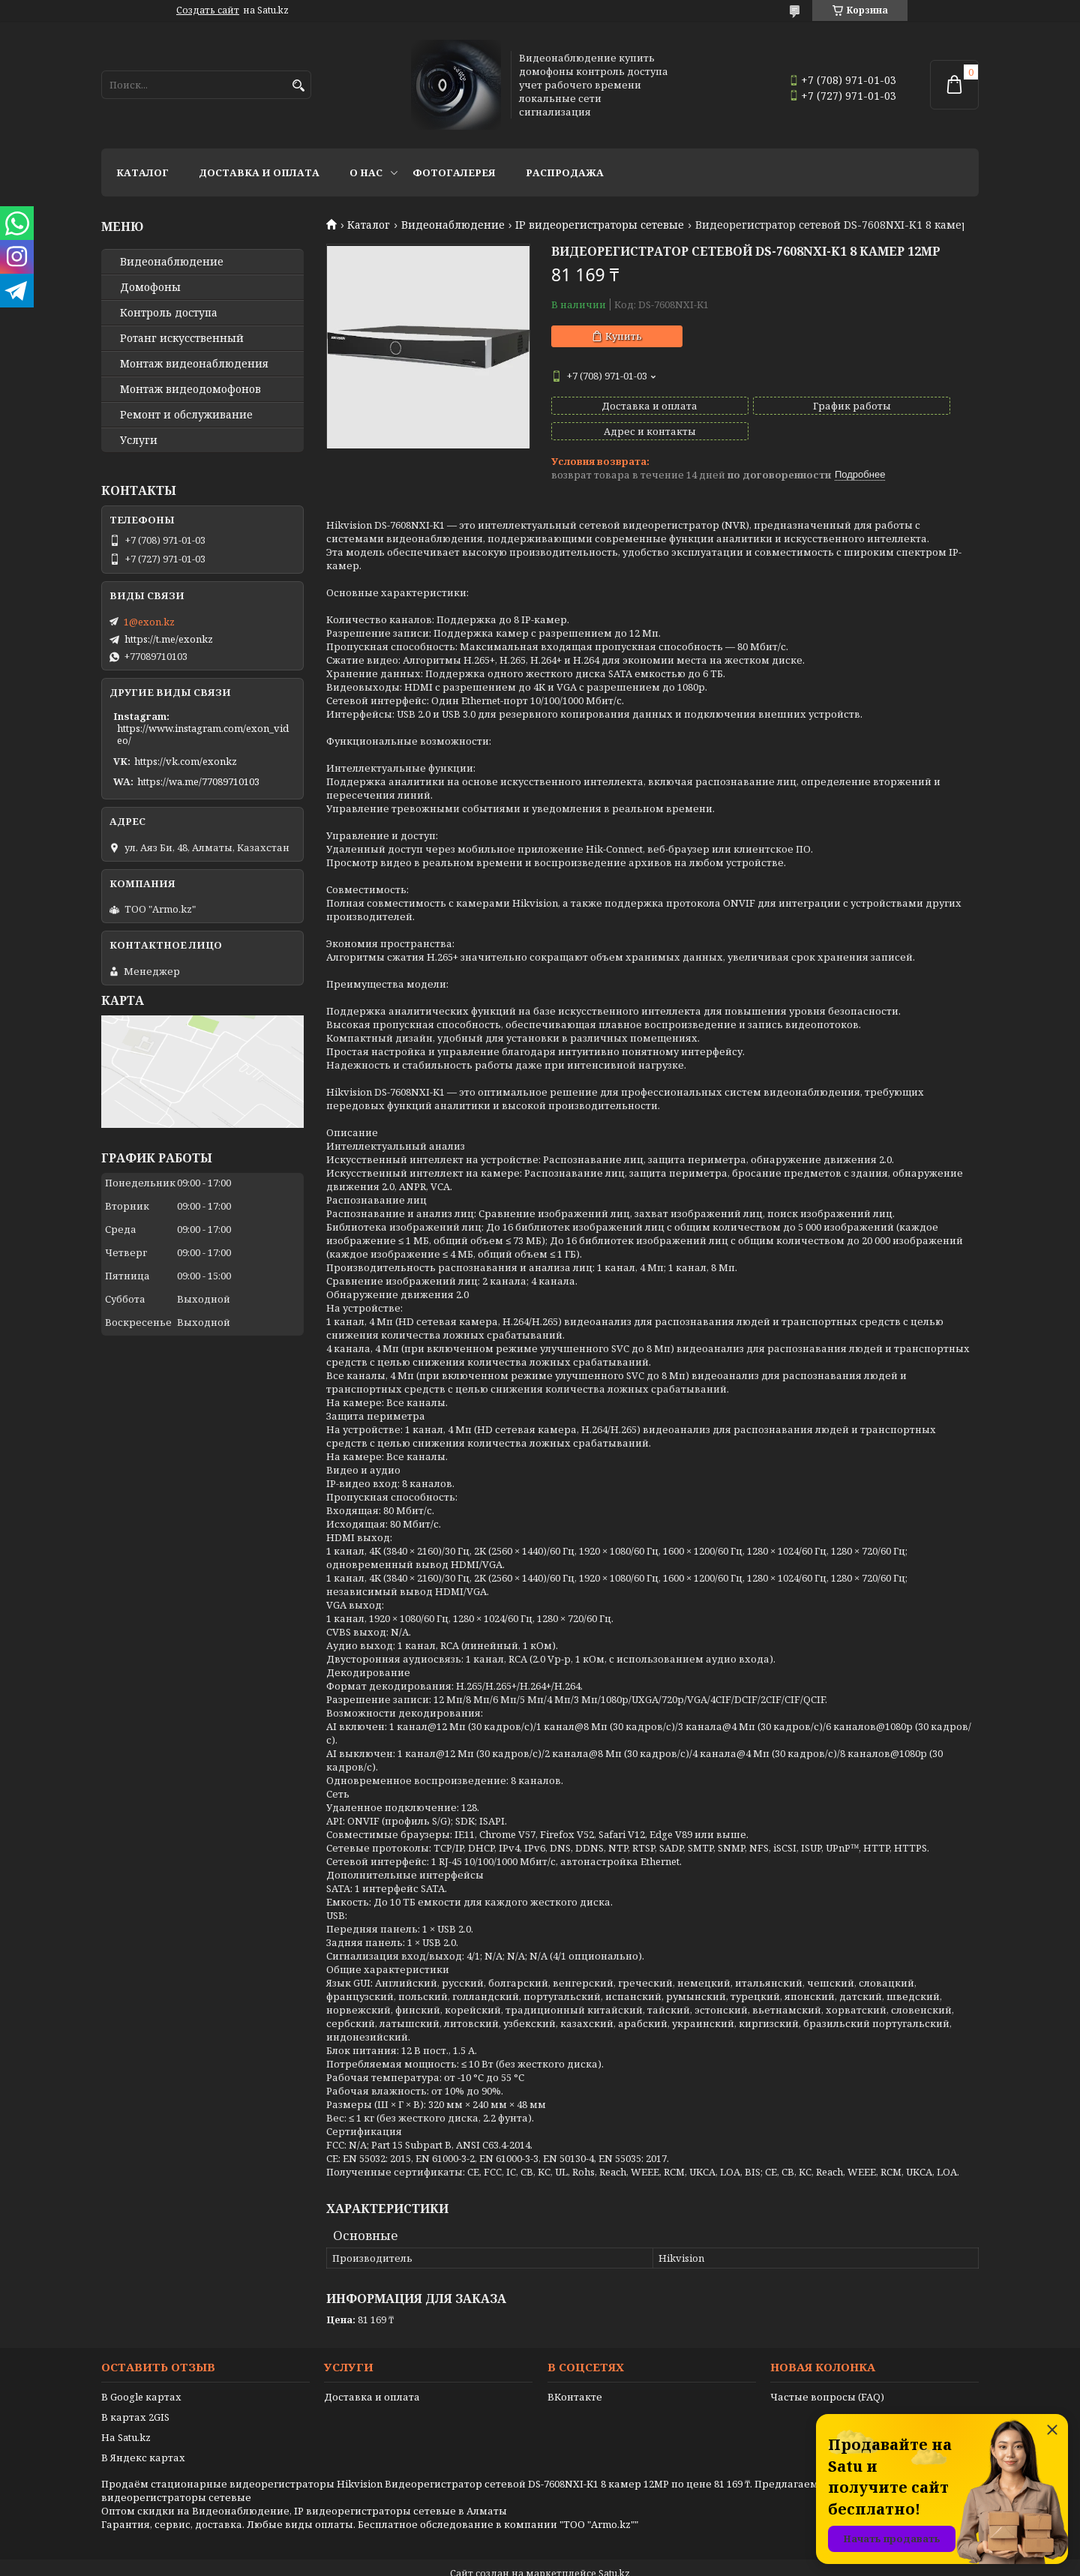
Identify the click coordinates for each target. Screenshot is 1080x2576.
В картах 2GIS (135, 2391)
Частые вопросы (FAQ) (827, 2371)
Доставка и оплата (259, 172)
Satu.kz (614, 2548)
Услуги (139, 440)
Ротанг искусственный (182, 338)
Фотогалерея (454, 172)
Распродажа (565, 172)
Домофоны (150, 287)
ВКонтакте (575, 2371)
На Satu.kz (126, 2412)
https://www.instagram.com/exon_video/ (203, 734)
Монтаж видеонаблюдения (194, 363)
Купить (623, 336)
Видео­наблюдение (172, 261)
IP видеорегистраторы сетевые (599, 225)
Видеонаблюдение (453, 225)
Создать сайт (207, 10)
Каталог (142, 172)
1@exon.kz (149, 622)
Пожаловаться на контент (578, 2561)
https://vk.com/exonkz (185, 761)
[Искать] (298, 86)
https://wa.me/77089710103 (198, 781)
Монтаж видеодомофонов (190, 389)
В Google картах (141, 2371)
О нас (366, 172)
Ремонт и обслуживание (186, 414)
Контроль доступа (169, 312)
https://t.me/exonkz (168, 639)
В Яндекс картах (143, 2432)
